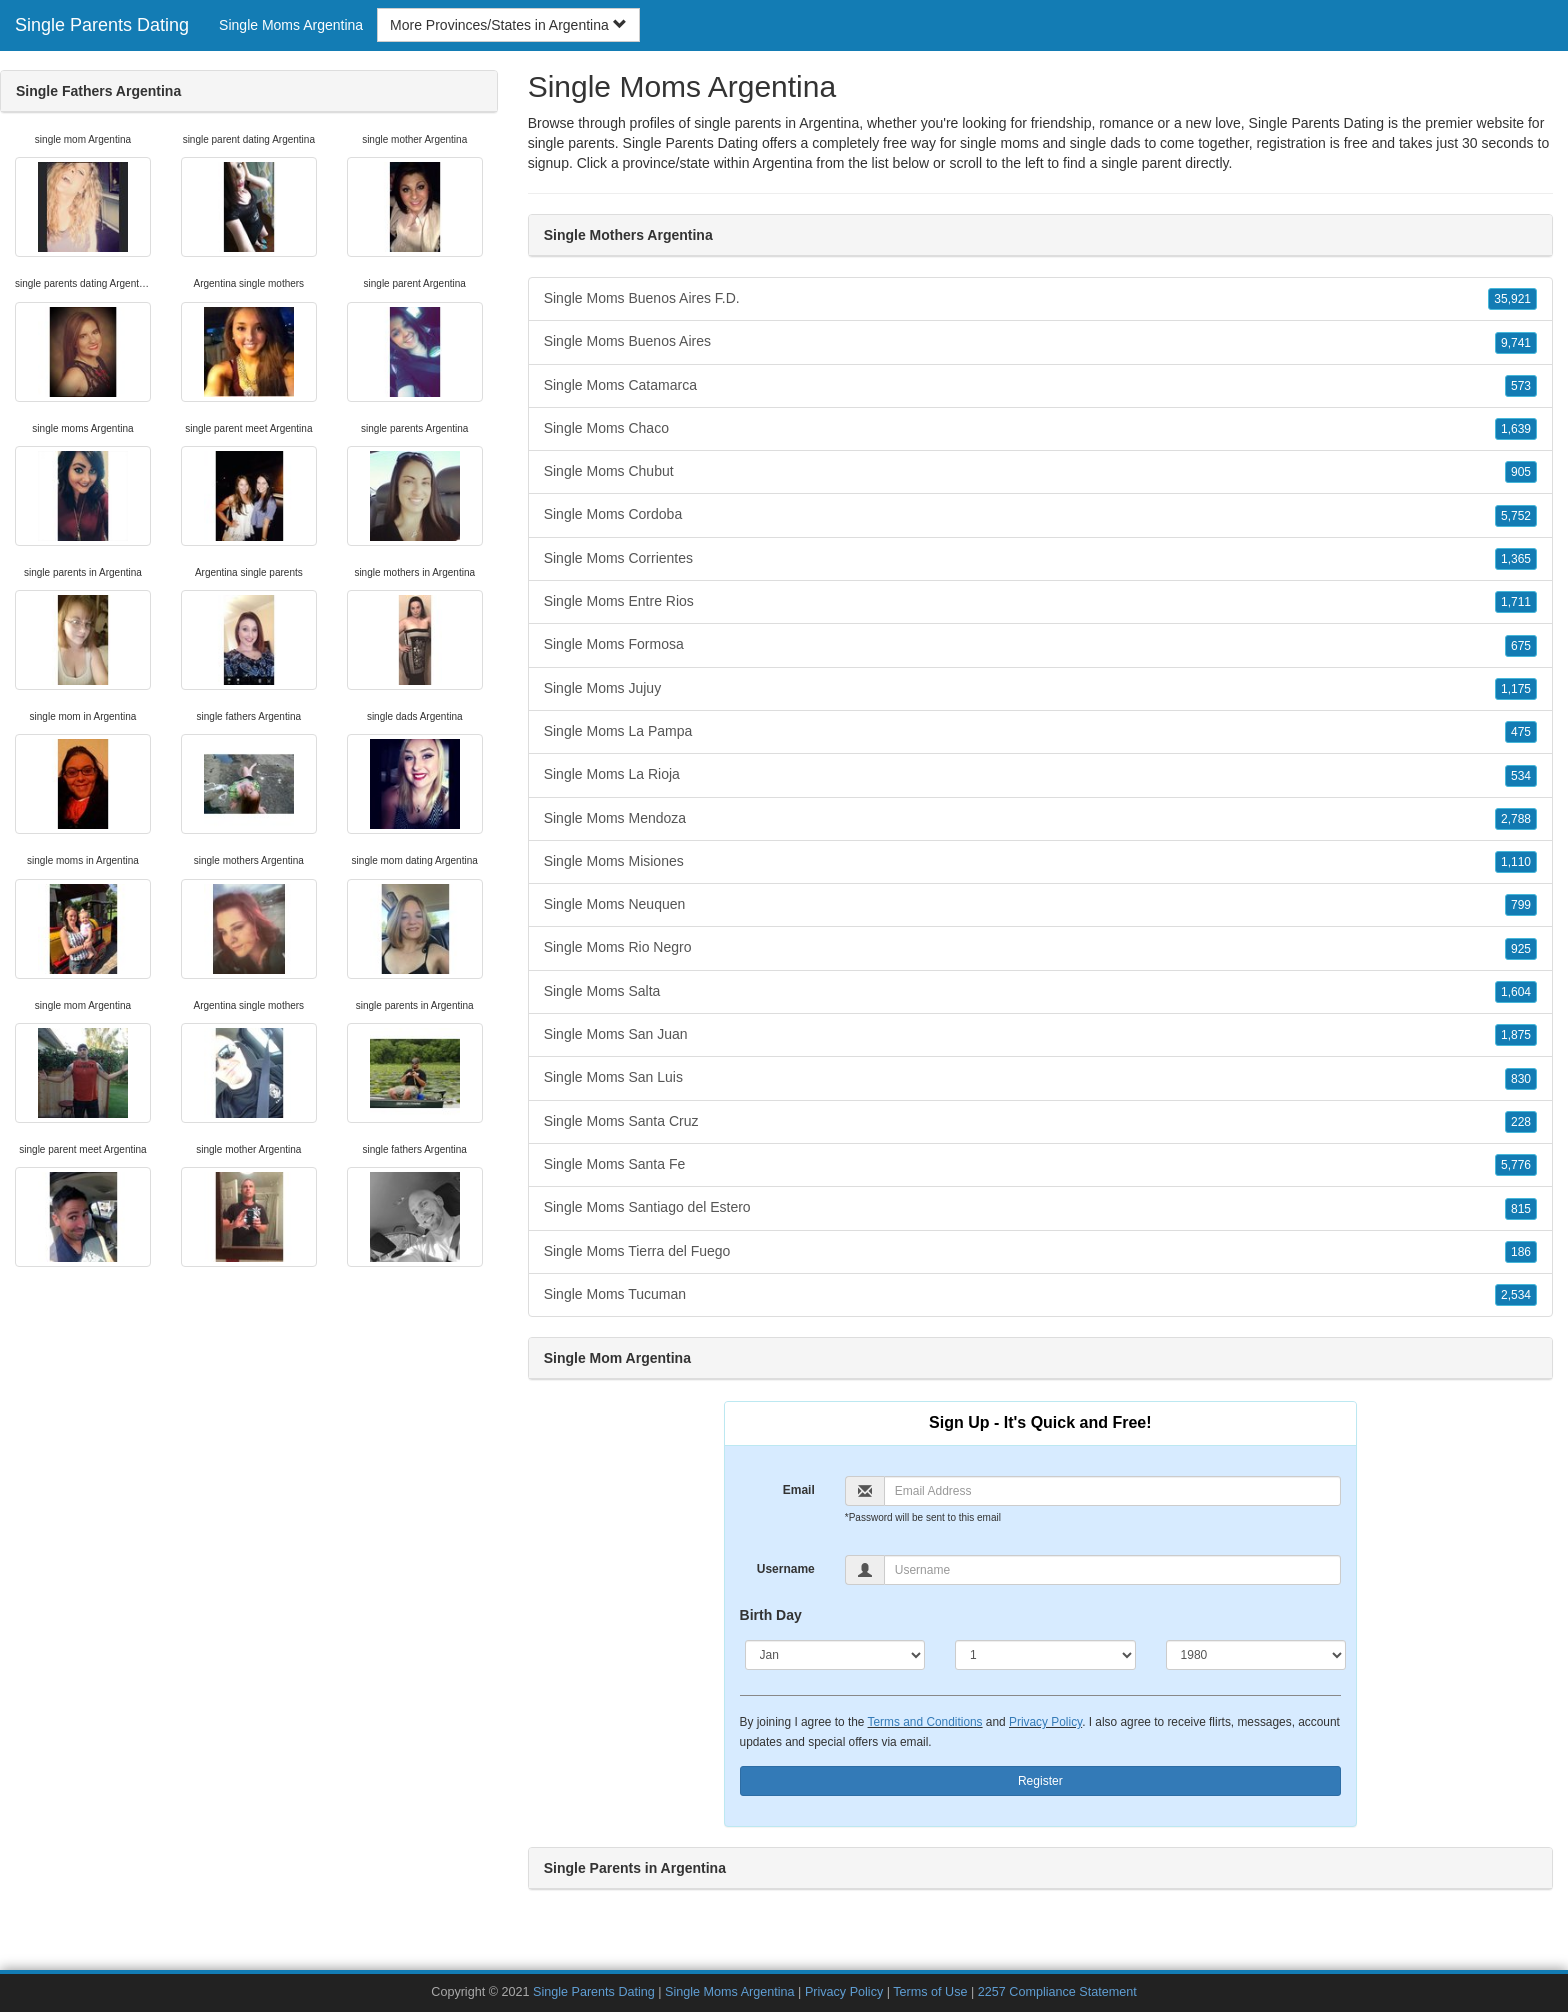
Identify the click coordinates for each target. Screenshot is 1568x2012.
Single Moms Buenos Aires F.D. (1040, 299)
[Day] (1045, 1655)
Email (799, 1490)
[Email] (1112, 1491)
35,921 (1512, 299)
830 (1521, 1079)
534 (1521, 776)
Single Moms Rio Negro (1040, 948)
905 (1521, 472)
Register (1040, 1781)
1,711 (1516, 602)
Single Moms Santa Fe (1040, 1165)
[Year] (1256, 1655)
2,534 (1516, 1295)
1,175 (1516, 689)
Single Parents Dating (102, 25)
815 (1521, 1209)
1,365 (1516, 559)
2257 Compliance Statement (1057, 1992)
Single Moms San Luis (1040, 1078)
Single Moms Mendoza (1040, 819)
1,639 (1516, 429)
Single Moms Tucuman (1040, 1295)
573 (1521, 386)
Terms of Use (930, 1992)
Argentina (783, 163)
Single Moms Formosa (1040, 645)
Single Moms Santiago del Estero (1040, 1208)
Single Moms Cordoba (1040, 515)
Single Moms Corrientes (1040, 559)
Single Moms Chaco (1040, 429)
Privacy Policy (1045, 1722)
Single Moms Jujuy (1040, 689)
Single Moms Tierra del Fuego (1040, 1252)
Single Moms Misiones (1040, 862)
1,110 (1516, 862)
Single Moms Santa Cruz (1040, 1122)
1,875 (1516, 1035)
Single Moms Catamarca (1040, 386)
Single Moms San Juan (1040, 1035)
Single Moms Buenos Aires (1040, 342)
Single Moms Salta (1040, 992)
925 (1521, 949)
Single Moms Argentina (291, 25)
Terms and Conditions (925, 1722)
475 (1521, 732)
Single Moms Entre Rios (1040, 602)
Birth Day (771, 1615)
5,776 (1516, 1165)
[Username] (1112, 1570)
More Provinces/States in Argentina (508, 25)
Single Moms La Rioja (1040, 775)
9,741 (1516, 343)
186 (1521, 1252)
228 (1521, 1122)
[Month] (835, 1655)
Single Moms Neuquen (1040, 905)
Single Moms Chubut (1040, 472)
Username (786, 1569)
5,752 (1516, 516)
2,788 (1516, 819)
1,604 (1516, 992)
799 (1521, 905)
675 (1521, 646)
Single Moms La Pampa (1040, 732)
